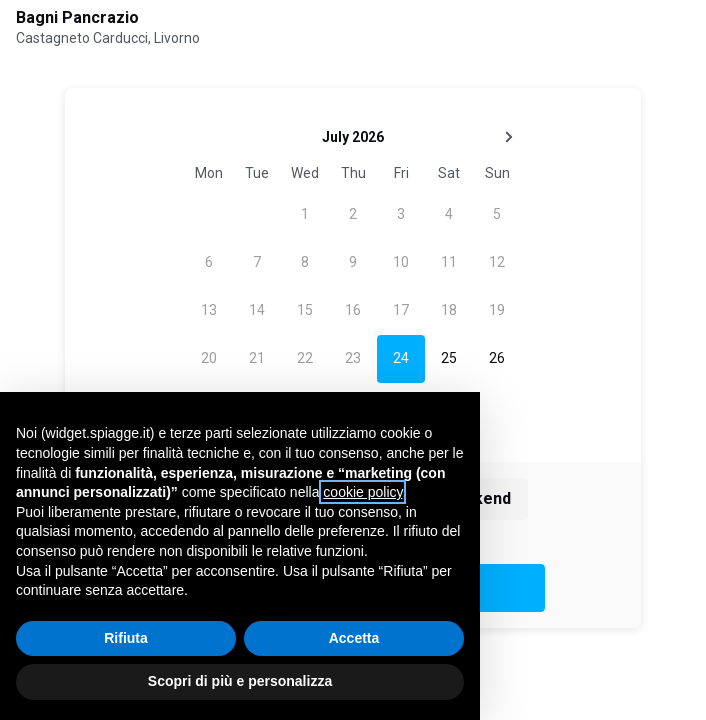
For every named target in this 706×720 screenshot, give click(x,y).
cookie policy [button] (362, 492)
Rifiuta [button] (126, 638)
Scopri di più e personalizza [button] (240, 681)
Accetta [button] (354, 638)
